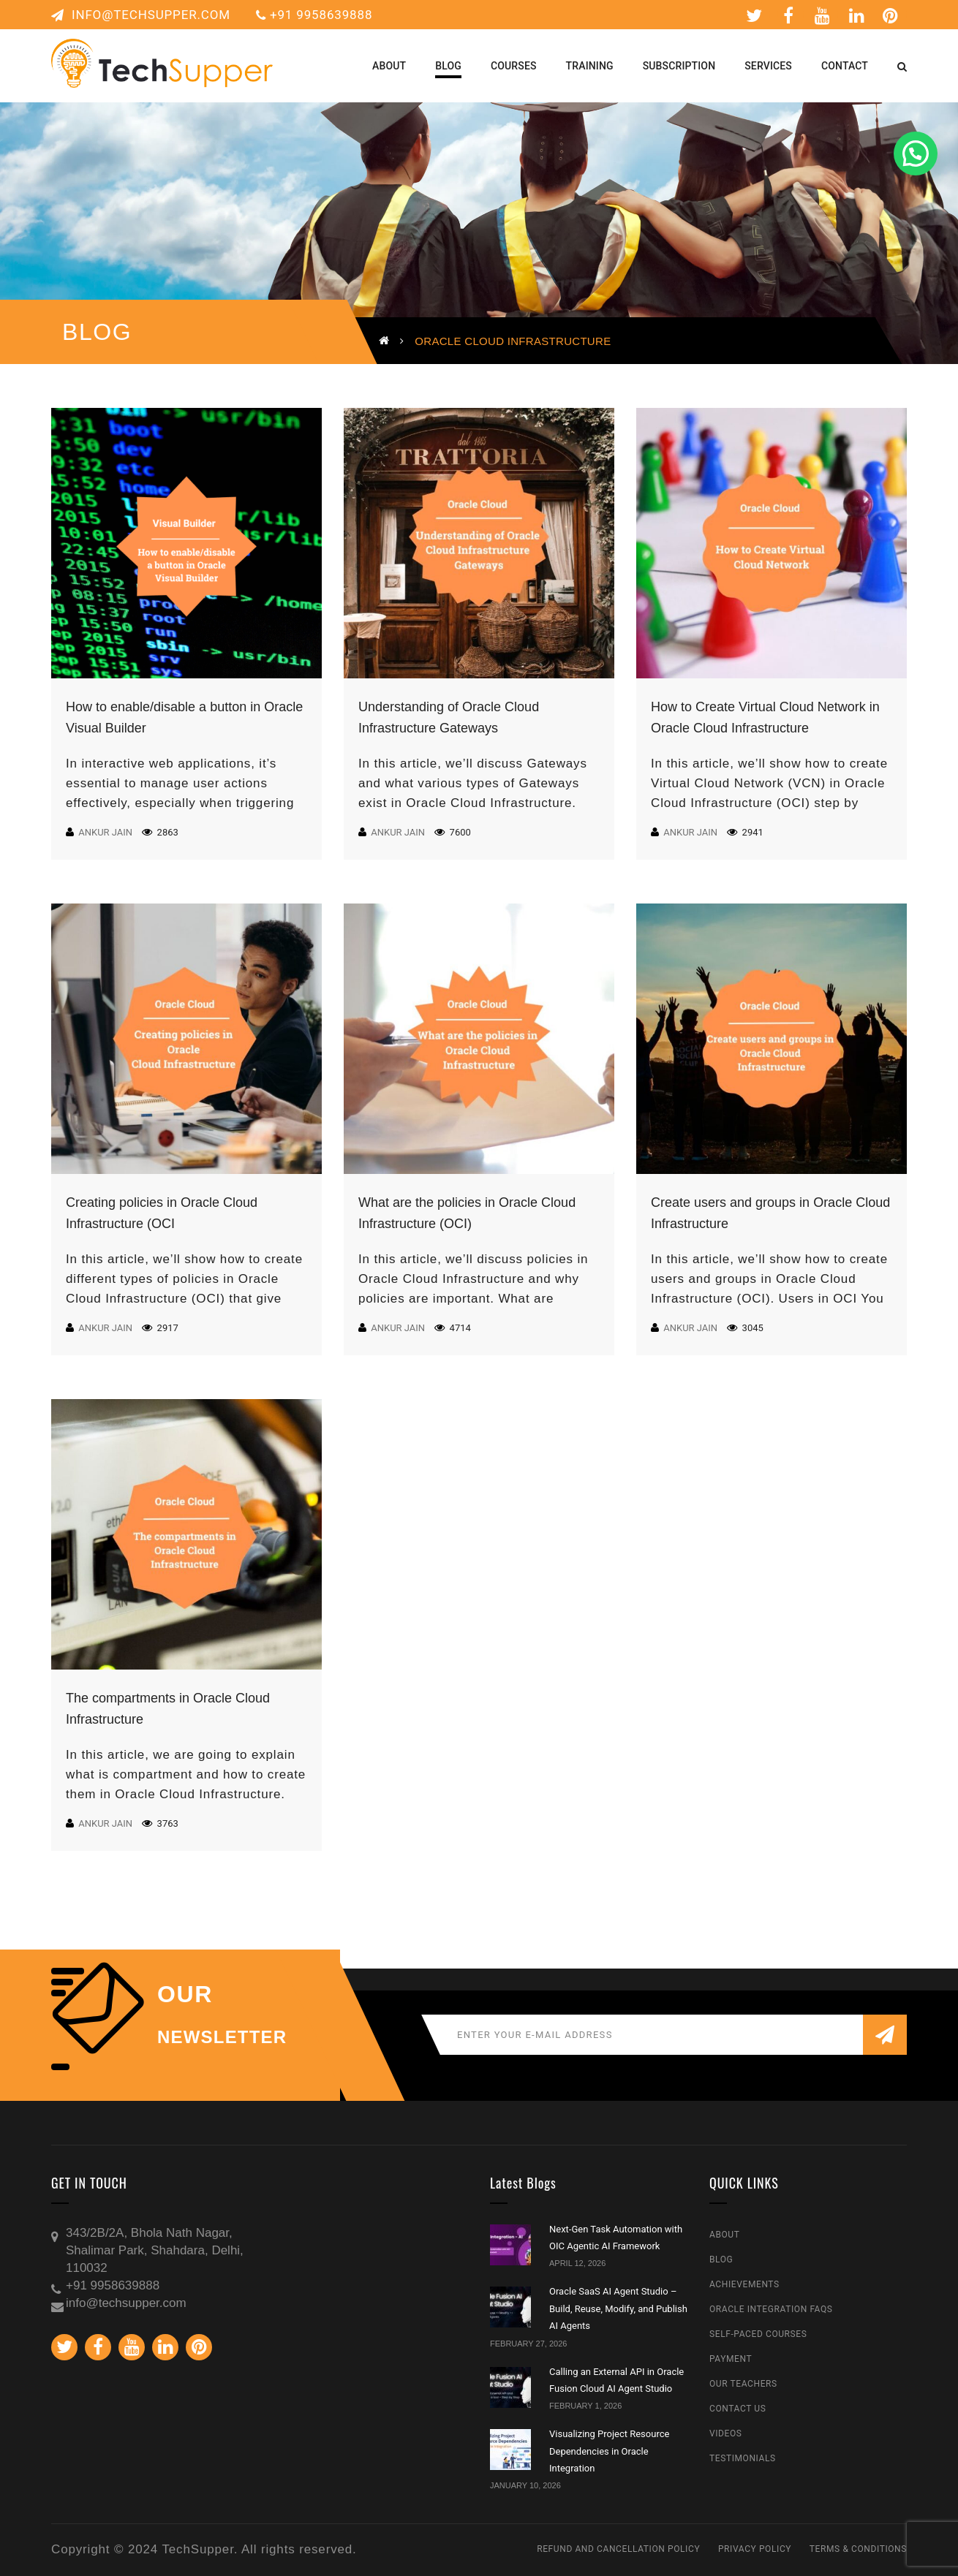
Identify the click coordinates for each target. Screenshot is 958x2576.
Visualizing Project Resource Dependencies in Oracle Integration (609, 2451)
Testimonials (742, 2458)
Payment (730, 2359)
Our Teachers (743, 2384)
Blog (721, 2259)
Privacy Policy (754, 2549)
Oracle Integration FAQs (771, 2309)
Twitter (754, 15)
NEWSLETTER (222, 2037)
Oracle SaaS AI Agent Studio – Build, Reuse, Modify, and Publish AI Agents (618, 2308)
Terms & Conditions (858, 2549)
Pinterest (891, 15)
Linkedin (857, 15)
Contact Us (737, 2408)
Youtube (823, 15)
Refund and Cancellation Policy (618, 2549)
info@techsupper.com (140, 14)
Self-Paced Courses (758, 2334)
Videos (725, 2433)
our (185, 1994)
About (724, 2235)
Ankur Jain (105, 832)
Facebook (788, 15)
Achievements (744, 2284)
